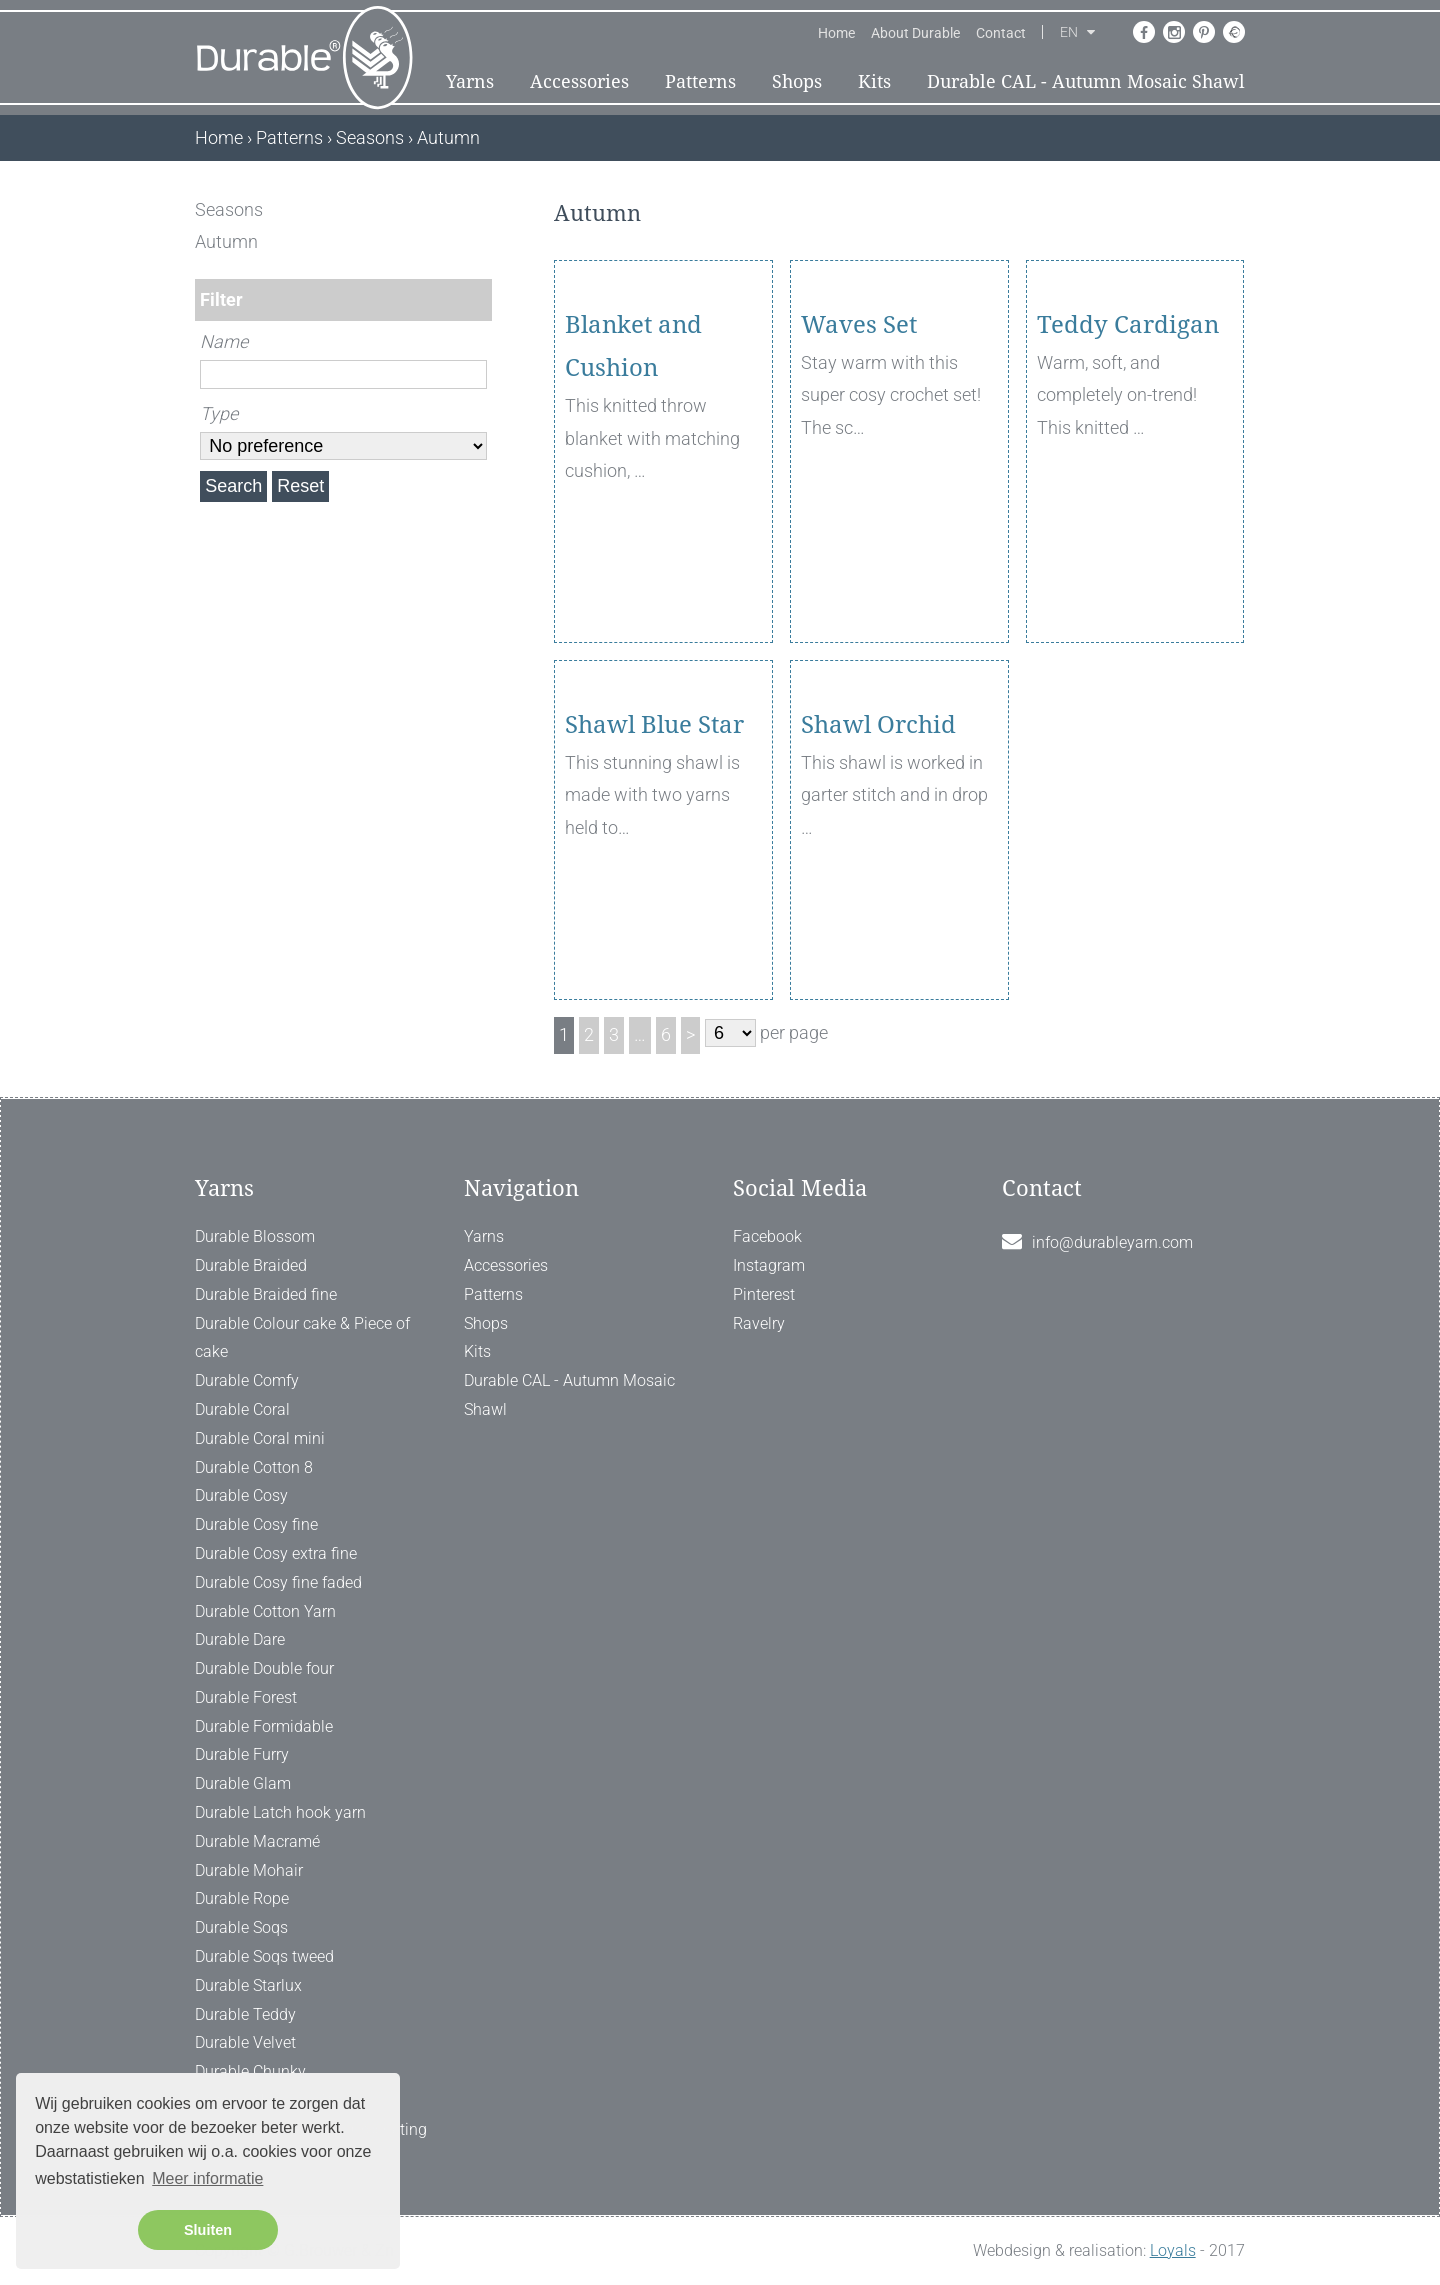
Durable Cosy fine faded (278, 1582)
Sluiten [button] (208, 2230)
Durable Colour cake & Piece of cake (302, 1338)
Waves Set (859, 440)
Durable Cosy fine (256, 1524)
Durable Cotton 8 (254, 1467)
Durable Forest (246, 1697)
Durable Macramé (257, 1841)
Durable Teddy (245, 2014)
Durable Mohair (249, 1870)
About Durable (915, 33)
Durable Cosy (241, 1495)
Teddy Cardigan (1128, 440)
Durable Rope (242, 1898)
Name (224, 341)
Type (219, 413)
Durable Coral (242, 1409)
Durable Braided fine (266, 1294)
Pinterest (764, 1294)
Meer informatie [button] (207, 2178)
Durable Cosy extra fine (276, 1553)
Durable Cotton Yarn (265, 1611)
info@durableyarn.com (1112, 1242)
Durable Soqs (241, 1927)
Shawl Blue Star (654, 840)
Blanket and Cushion (633, 461)
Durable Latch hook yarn (280, 1812)
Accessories (579, 81)
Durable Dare (240, 1639)
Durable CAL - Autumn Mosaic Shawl (1086, 81)
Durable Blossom (255, 1236)
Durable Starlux (248, 1985)
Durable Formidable (264, 1726)
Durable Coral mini (260, 1438)
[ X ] (478, 209)
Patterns (700, 81)
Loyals (1173, 2250)
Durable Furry (242, 1754)
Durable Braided (251, 1265)
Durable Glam (243, 1783)
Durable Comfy (247, 1380)
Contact (1001, 33)
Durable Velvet (245, 2042)
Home (836, 33)
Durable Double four (264, 1668)
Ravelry (759, 1323)
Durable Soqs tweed (264, 1956)
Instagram (769, 1265)
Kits (874, 81)
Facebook (767, 1236)
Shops (797, 81)
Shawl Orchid (878, 840)
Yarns (470, 81)
